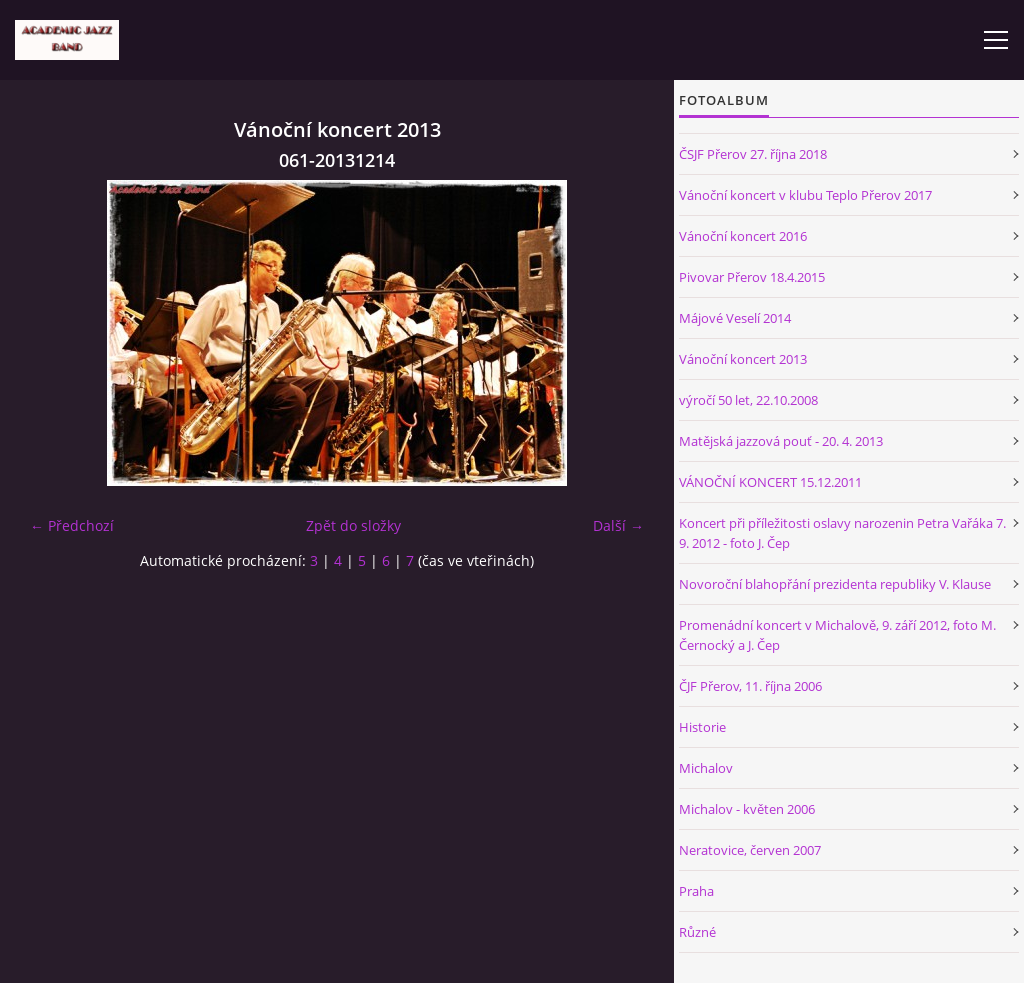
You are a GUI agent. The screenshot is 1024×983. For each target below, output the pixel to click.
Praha (696, 891)
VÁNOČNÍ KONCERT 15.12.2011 (770, 482)
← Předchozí (72, 525)
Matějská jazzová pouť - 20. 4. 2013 (781, 441)
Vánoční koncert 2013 (743, 359)
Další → (618, 525)
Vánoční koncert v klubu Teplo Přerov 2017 (805, 195)
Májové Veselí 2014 (735, 318)
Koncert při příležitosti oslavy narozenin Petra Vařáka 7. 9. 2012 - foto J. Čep (842, 533)
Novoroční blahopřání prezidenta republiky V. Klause (835, 584)
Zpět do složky (353, 525)
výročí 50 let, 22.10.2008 (748, 400)
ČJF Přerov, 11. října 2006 (750, 686)
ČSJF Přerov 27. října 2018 (753, 154)
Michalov (706, 768)
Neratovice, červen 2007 (750, 850)
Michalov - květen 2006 (747, 809)
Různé (697, 932)
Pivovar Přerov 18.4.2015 (752, 277)
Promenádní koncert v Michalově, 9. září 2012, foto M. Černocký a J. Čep (837, 635)
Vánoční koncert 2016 (743, 236)
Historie (702, 727)
